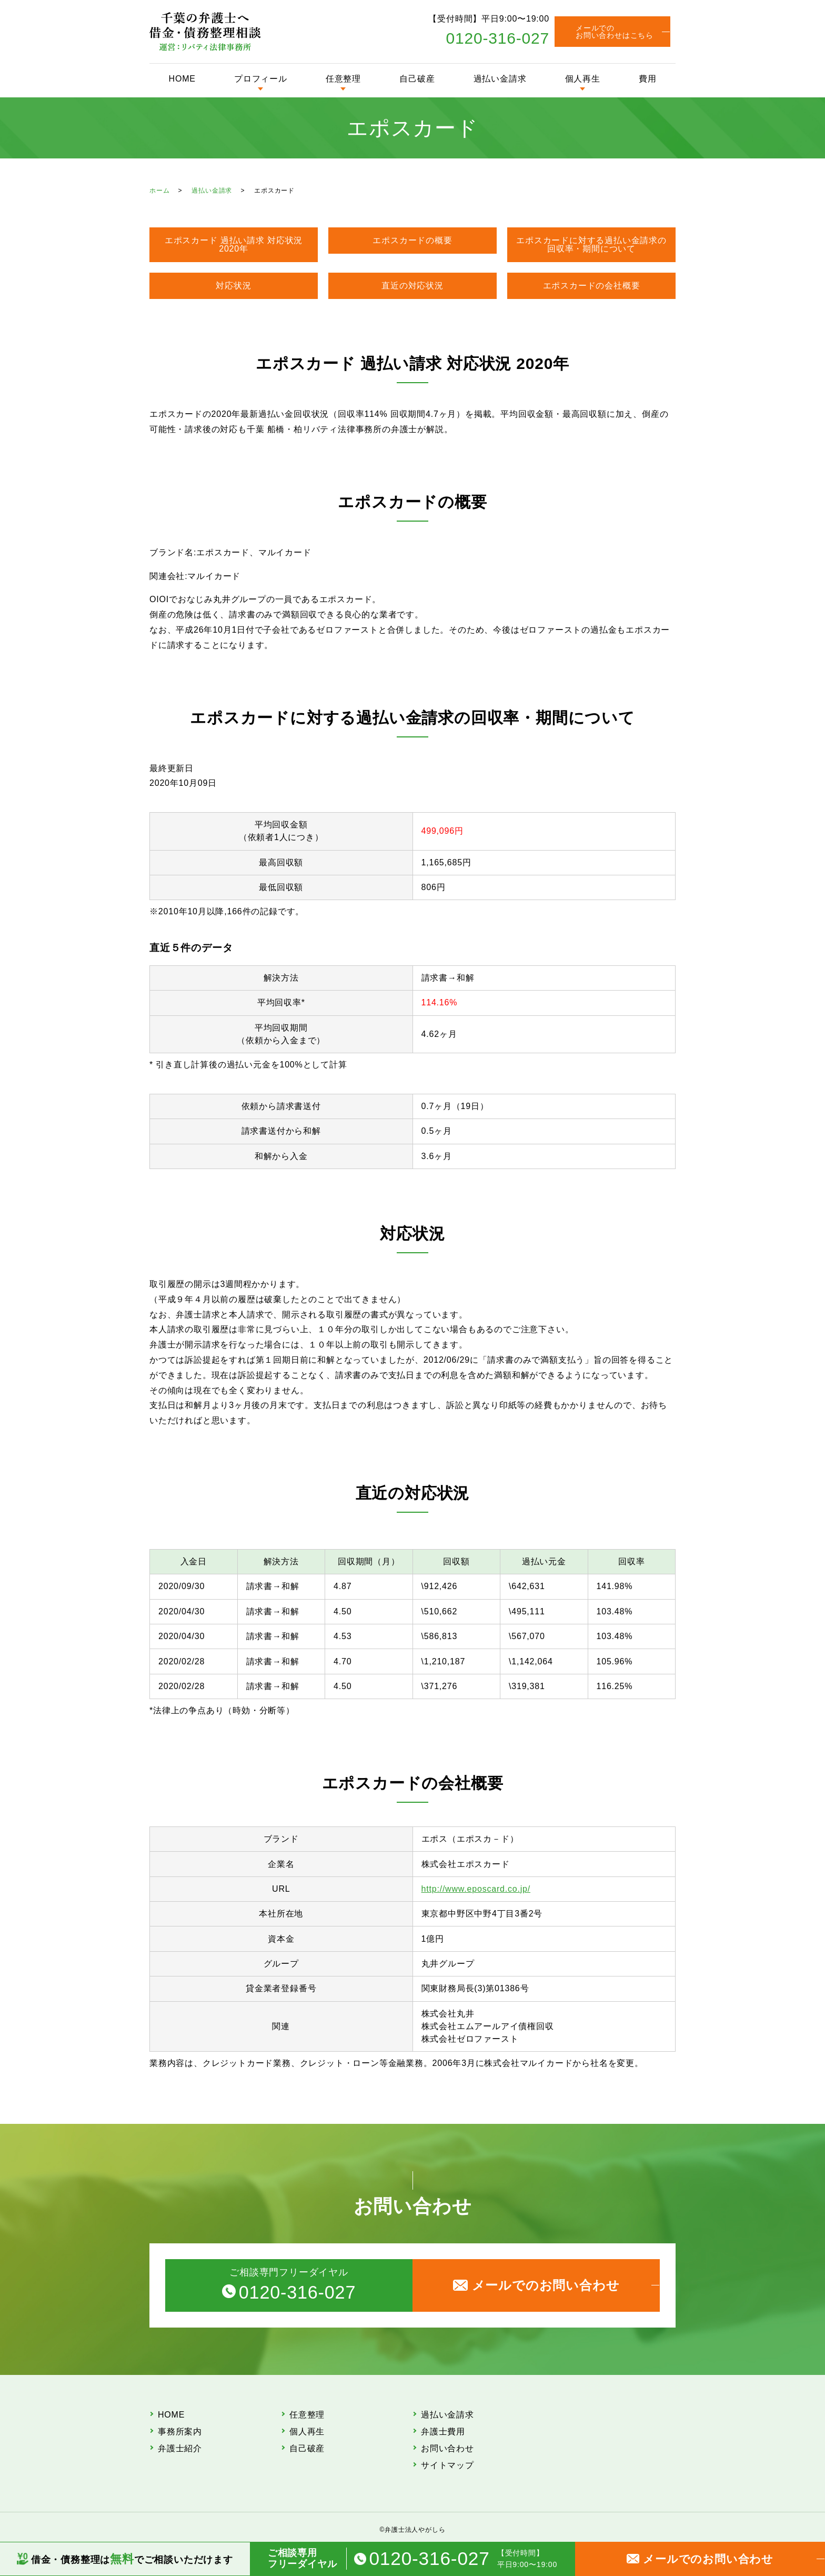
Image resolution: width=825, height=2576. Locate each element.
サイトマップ (447, 2465)
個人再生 (582, 78)
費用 (648, 78)
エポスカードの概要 (412, 240)
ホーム (159, 190)
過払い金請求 (500, 78)
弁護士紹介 (180, 2448)
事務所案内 (180, 2431)
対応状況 (233, 285)
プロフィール (260, 78)
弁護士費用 (443, 2431)
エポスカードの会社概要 (591, 285)
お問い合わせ (447, 2448)
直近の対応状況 (412, 285)
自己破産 (417, 78)
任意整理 (343, 78)
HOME (182, 78)
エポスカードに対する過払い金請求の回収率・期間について (591, 244)
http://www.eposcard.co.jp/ (476, 1888)
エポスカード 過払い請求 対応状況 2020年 (234, 244)
